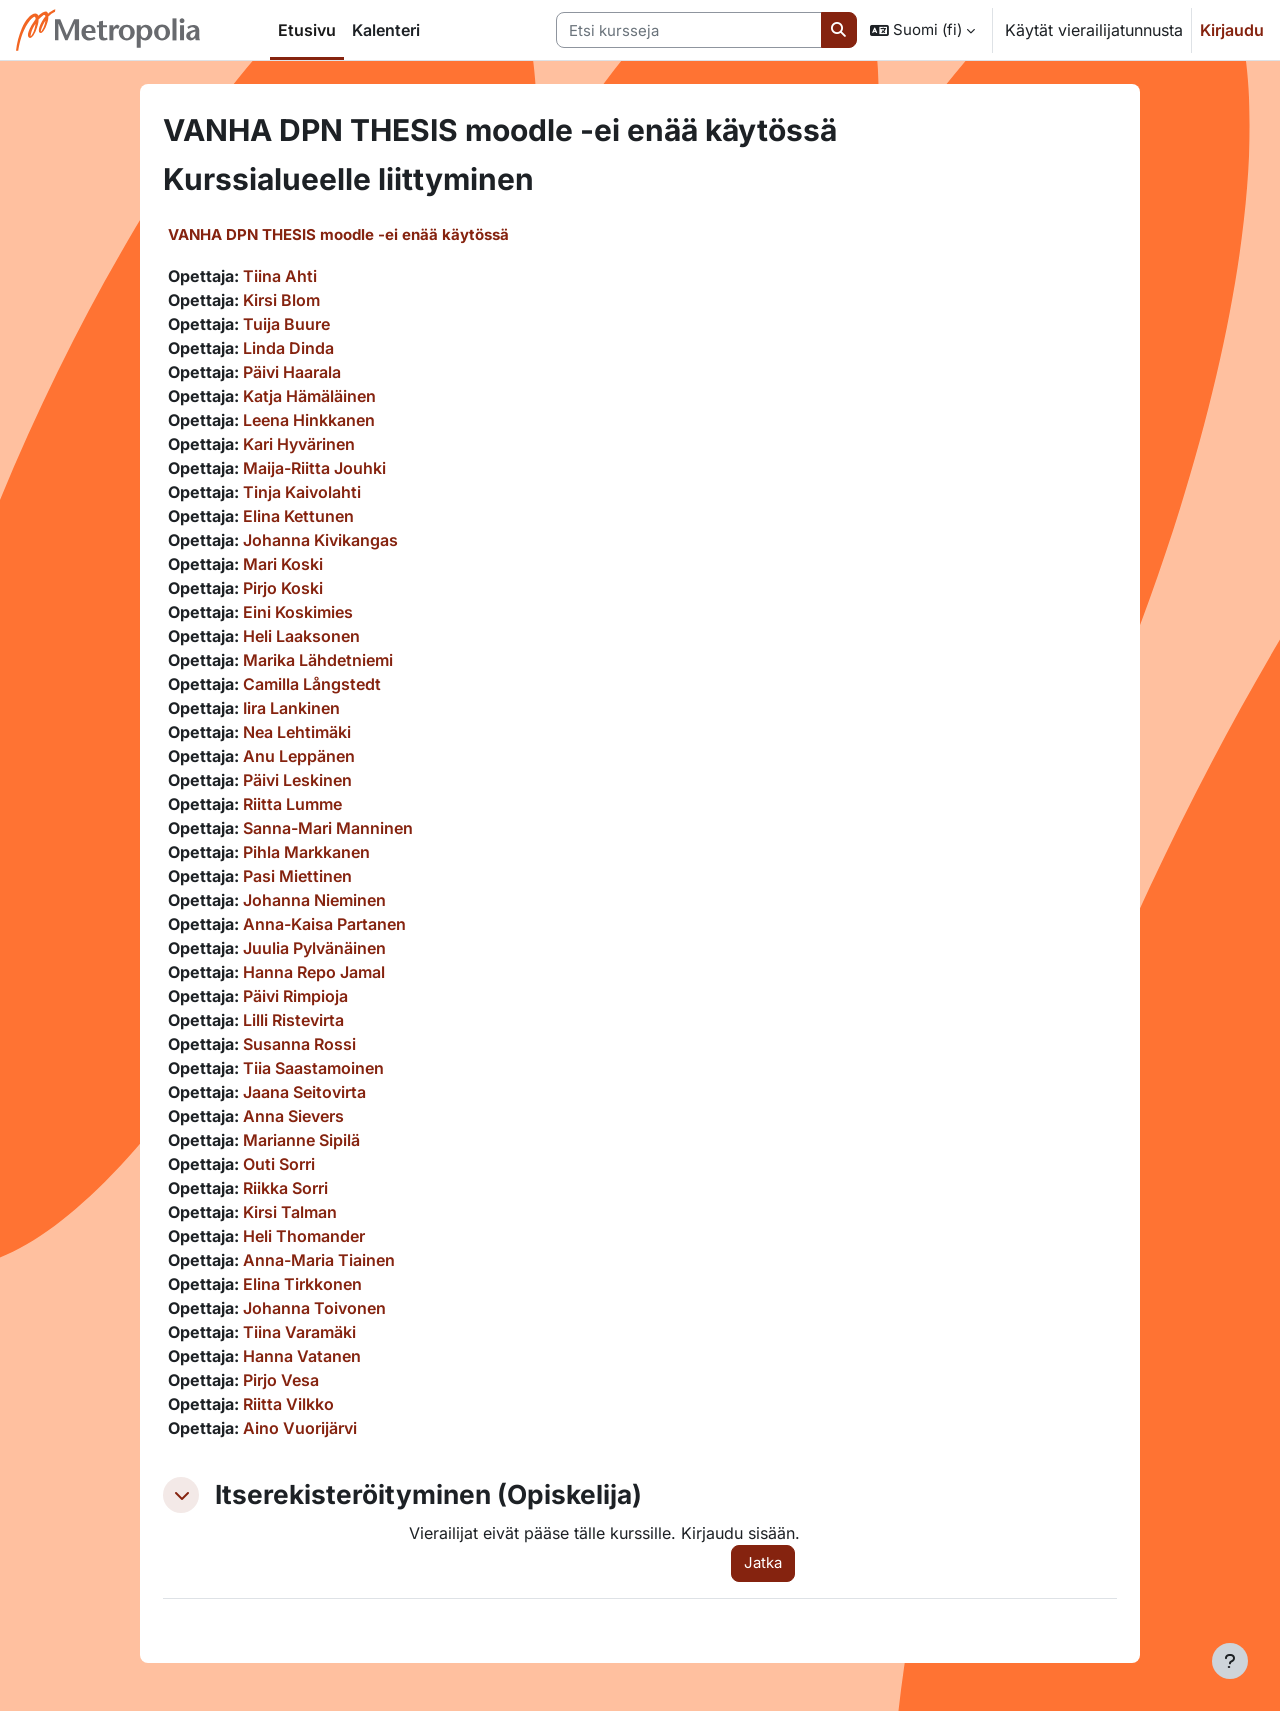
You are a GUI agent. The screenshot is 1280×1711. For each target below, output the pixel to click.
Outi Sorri (279, 1164)
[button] (922, 30)
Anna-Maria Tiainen (319, 1260)
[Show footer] (1230, 1661)
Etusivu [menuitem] (307, 30)
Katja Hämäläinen (309, 396)
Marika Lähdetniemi (318, 660)
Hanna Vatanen (302, 1356)
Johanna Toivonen (314, 1308)
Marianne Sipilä (301, 1140)
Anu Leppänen (299, 756)
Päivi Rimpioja (295, 996)
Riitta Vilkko (288, 1404)
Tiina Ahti (280, 276)
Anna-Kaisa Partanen (324, 924)
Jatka (763, 1562)
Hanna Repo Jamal (314, 972)
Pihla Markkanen (306, 852)
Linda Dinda (288, 348)
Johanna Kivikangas (320, 540)
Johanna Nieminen (314, 900)
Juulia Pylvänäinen (314, 948)
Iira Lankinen (291, 708)
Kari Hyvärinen (299, 444)
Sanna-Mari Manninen (328, 828)
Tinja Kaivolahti (302, 492)
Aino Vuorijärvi (300, 1428)
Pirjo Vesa (281, 1380)
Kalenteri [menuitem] (386, 30)
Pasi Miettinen (297, 876)
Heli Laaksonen (301, 636)
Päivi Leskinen (297, 780)
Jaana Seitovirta (304, 1092)
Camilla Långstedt (312, 684)
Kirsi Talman (290, 1212)
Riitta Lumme (292, 804)
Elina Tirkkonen (302, 1284)
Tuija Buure (286, 324)
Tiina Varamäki (299, 1332)
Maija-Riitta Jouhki (314, 468)
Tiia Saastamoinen (313, 1068)
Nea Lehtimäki (297, 732)
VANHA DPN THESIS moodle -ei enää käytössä (338, 234)
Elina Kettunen (298, 516)
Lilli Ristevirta (293, 1020)
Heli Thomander (304, 1236)
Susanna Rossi (299, 1044)
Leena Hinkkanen (309, 420)
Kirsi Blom (281, 300)
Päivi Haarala (292, 372)
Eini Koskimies (298, 612)
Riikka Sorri (285, 1188)
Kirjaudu (1232, 30)
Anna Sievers (293, 1116)
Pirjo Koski (283, 588)
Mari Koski (283, 564)
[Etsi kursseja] (689, 30)
